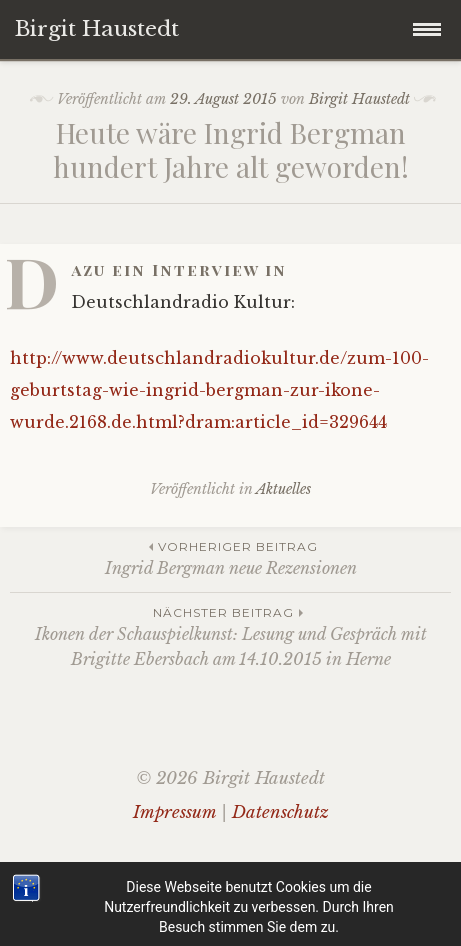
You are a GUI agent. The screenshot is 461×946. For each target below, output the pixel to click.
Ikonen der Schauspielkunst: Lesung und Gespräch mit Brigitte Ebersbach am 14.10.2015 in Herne (230, 636)
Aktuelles (283, 489)
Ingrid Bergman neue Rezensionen (230, 557)
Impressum (174, 812)
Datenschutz (280, 812)
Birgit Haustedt (359, 99)
